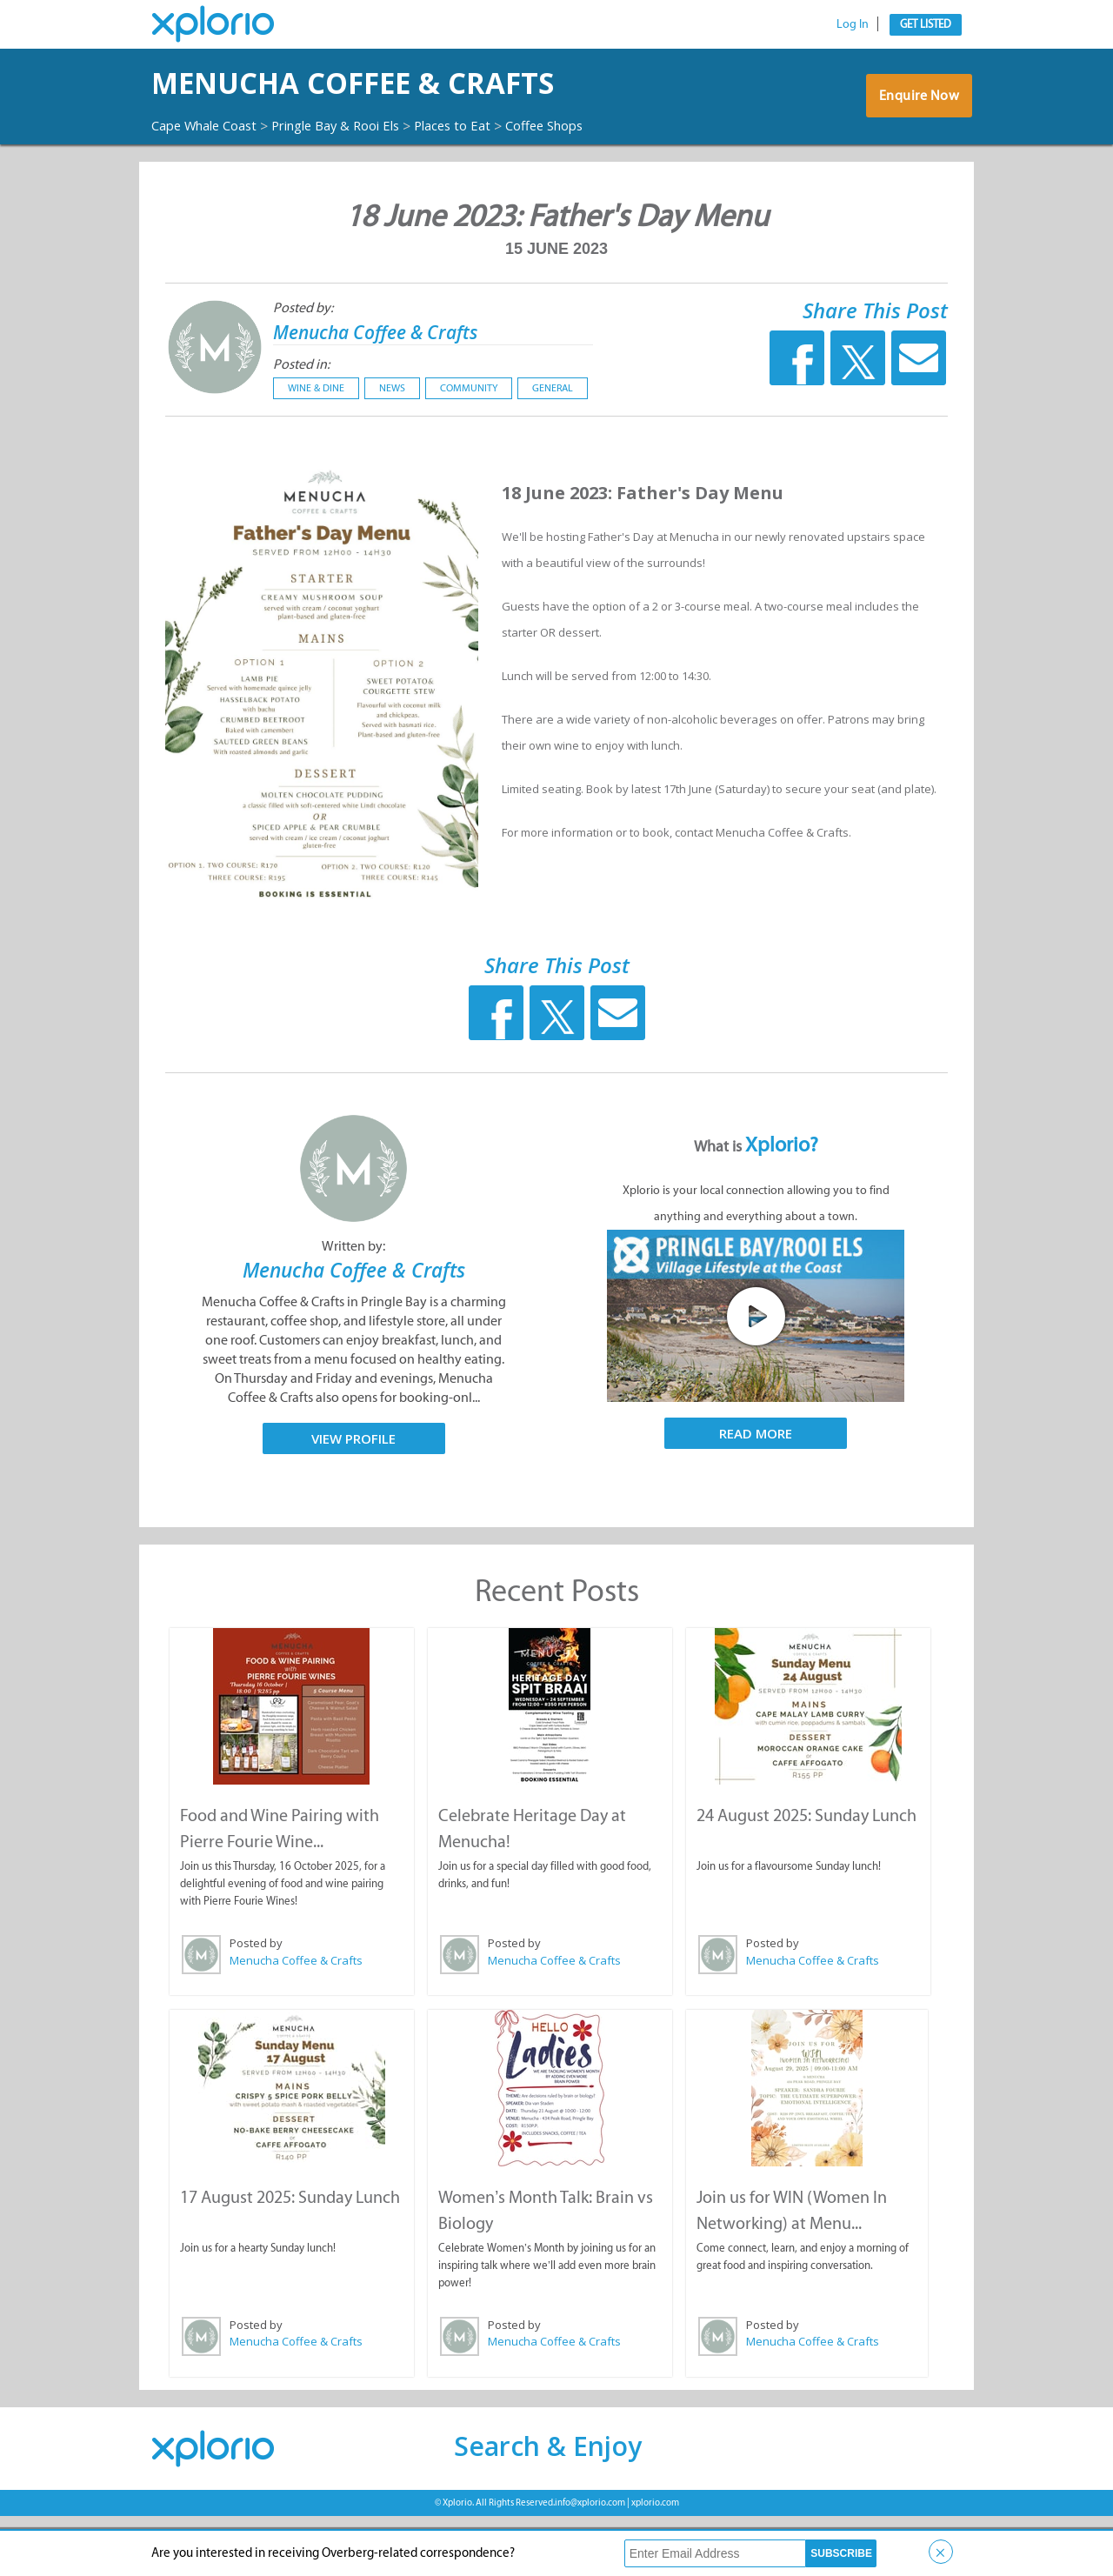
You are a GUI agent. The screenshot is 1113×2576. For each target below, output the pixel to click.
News (392, 451)
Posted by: (303, 371)
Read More (755, 1496)
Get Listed (925, 23)
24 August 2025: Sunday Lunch (806, 1876)
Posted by (255, 2004)
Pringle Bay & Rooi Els (355, 173)
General (552, 451)
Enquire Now (917, 132)
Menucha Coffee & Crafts (391, 394)
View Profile (353, 1501)
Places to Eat (483, 173)
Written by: (353, 1309)
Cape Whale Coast (210, 173)
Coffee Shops (194, 189)
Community (468, 451)
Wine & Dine (316, 451)
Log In (852, 24)
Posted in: (301, 427)
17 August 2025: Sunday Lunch (289, 2256)
